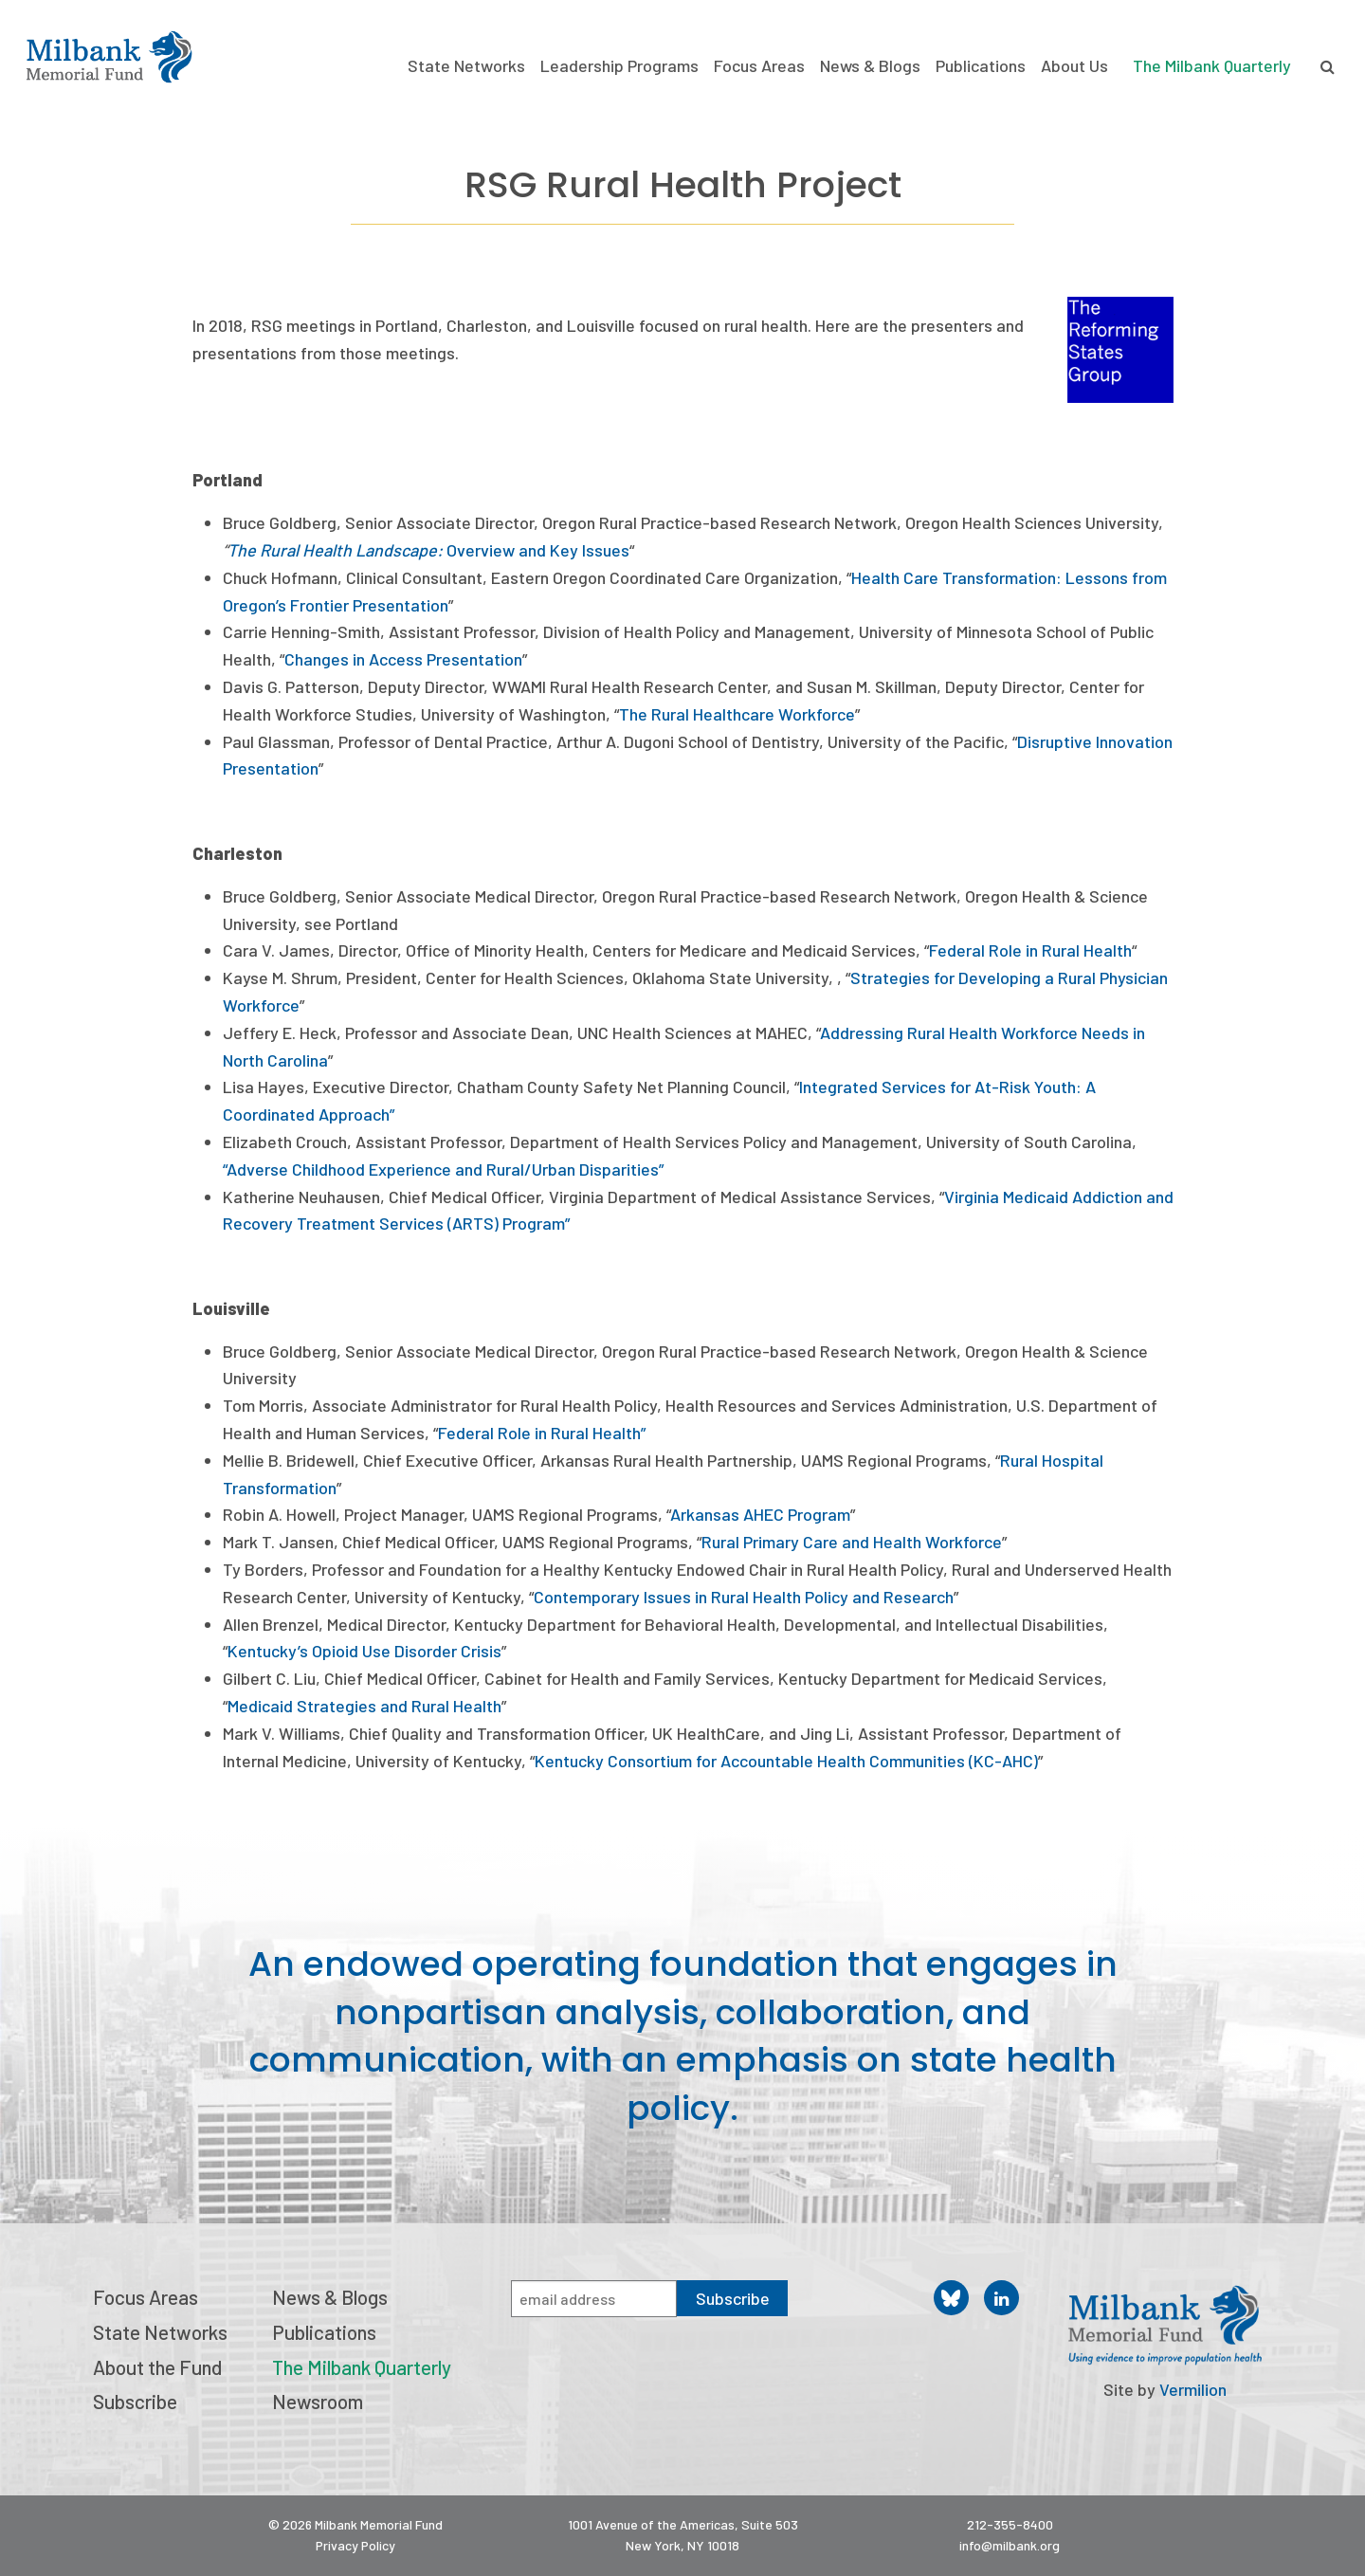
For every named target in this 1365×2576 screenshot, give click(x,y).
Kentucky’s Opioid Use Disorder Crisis (364, 1650)
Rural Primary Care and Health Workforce (851, 1541)
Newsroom (317, 2401)
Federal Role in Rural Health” (542, 1432)
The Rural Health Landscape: (337, 549)
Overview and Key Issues (537, 549)
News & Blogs (870, 66)
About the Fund (157, 2367)
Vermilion (1193, 2389)
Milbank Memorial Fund (109, 57)
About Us (1074, 66)
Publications (981, 66)
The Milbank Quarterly (1212, 65)
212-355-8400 (1010, 2524)
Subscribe (135, 2401)
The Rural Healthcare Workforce (737, 713)
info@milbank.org (1009, 2545)
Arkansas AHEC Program (760, 1514)
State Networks (466, 66)
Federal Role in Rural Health (1030, 950)
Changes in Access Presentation (403, 659)
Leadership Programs (619, 66)
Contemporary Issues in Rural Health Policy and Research (744, 1596)
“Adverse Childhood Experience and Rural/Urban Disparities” (443, 1169)
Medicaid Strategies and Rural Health (364, 1705)
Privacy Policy (355, 2545)
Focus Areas (759, 66)
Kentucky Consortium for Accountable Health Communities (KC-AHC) (786, 1760)
